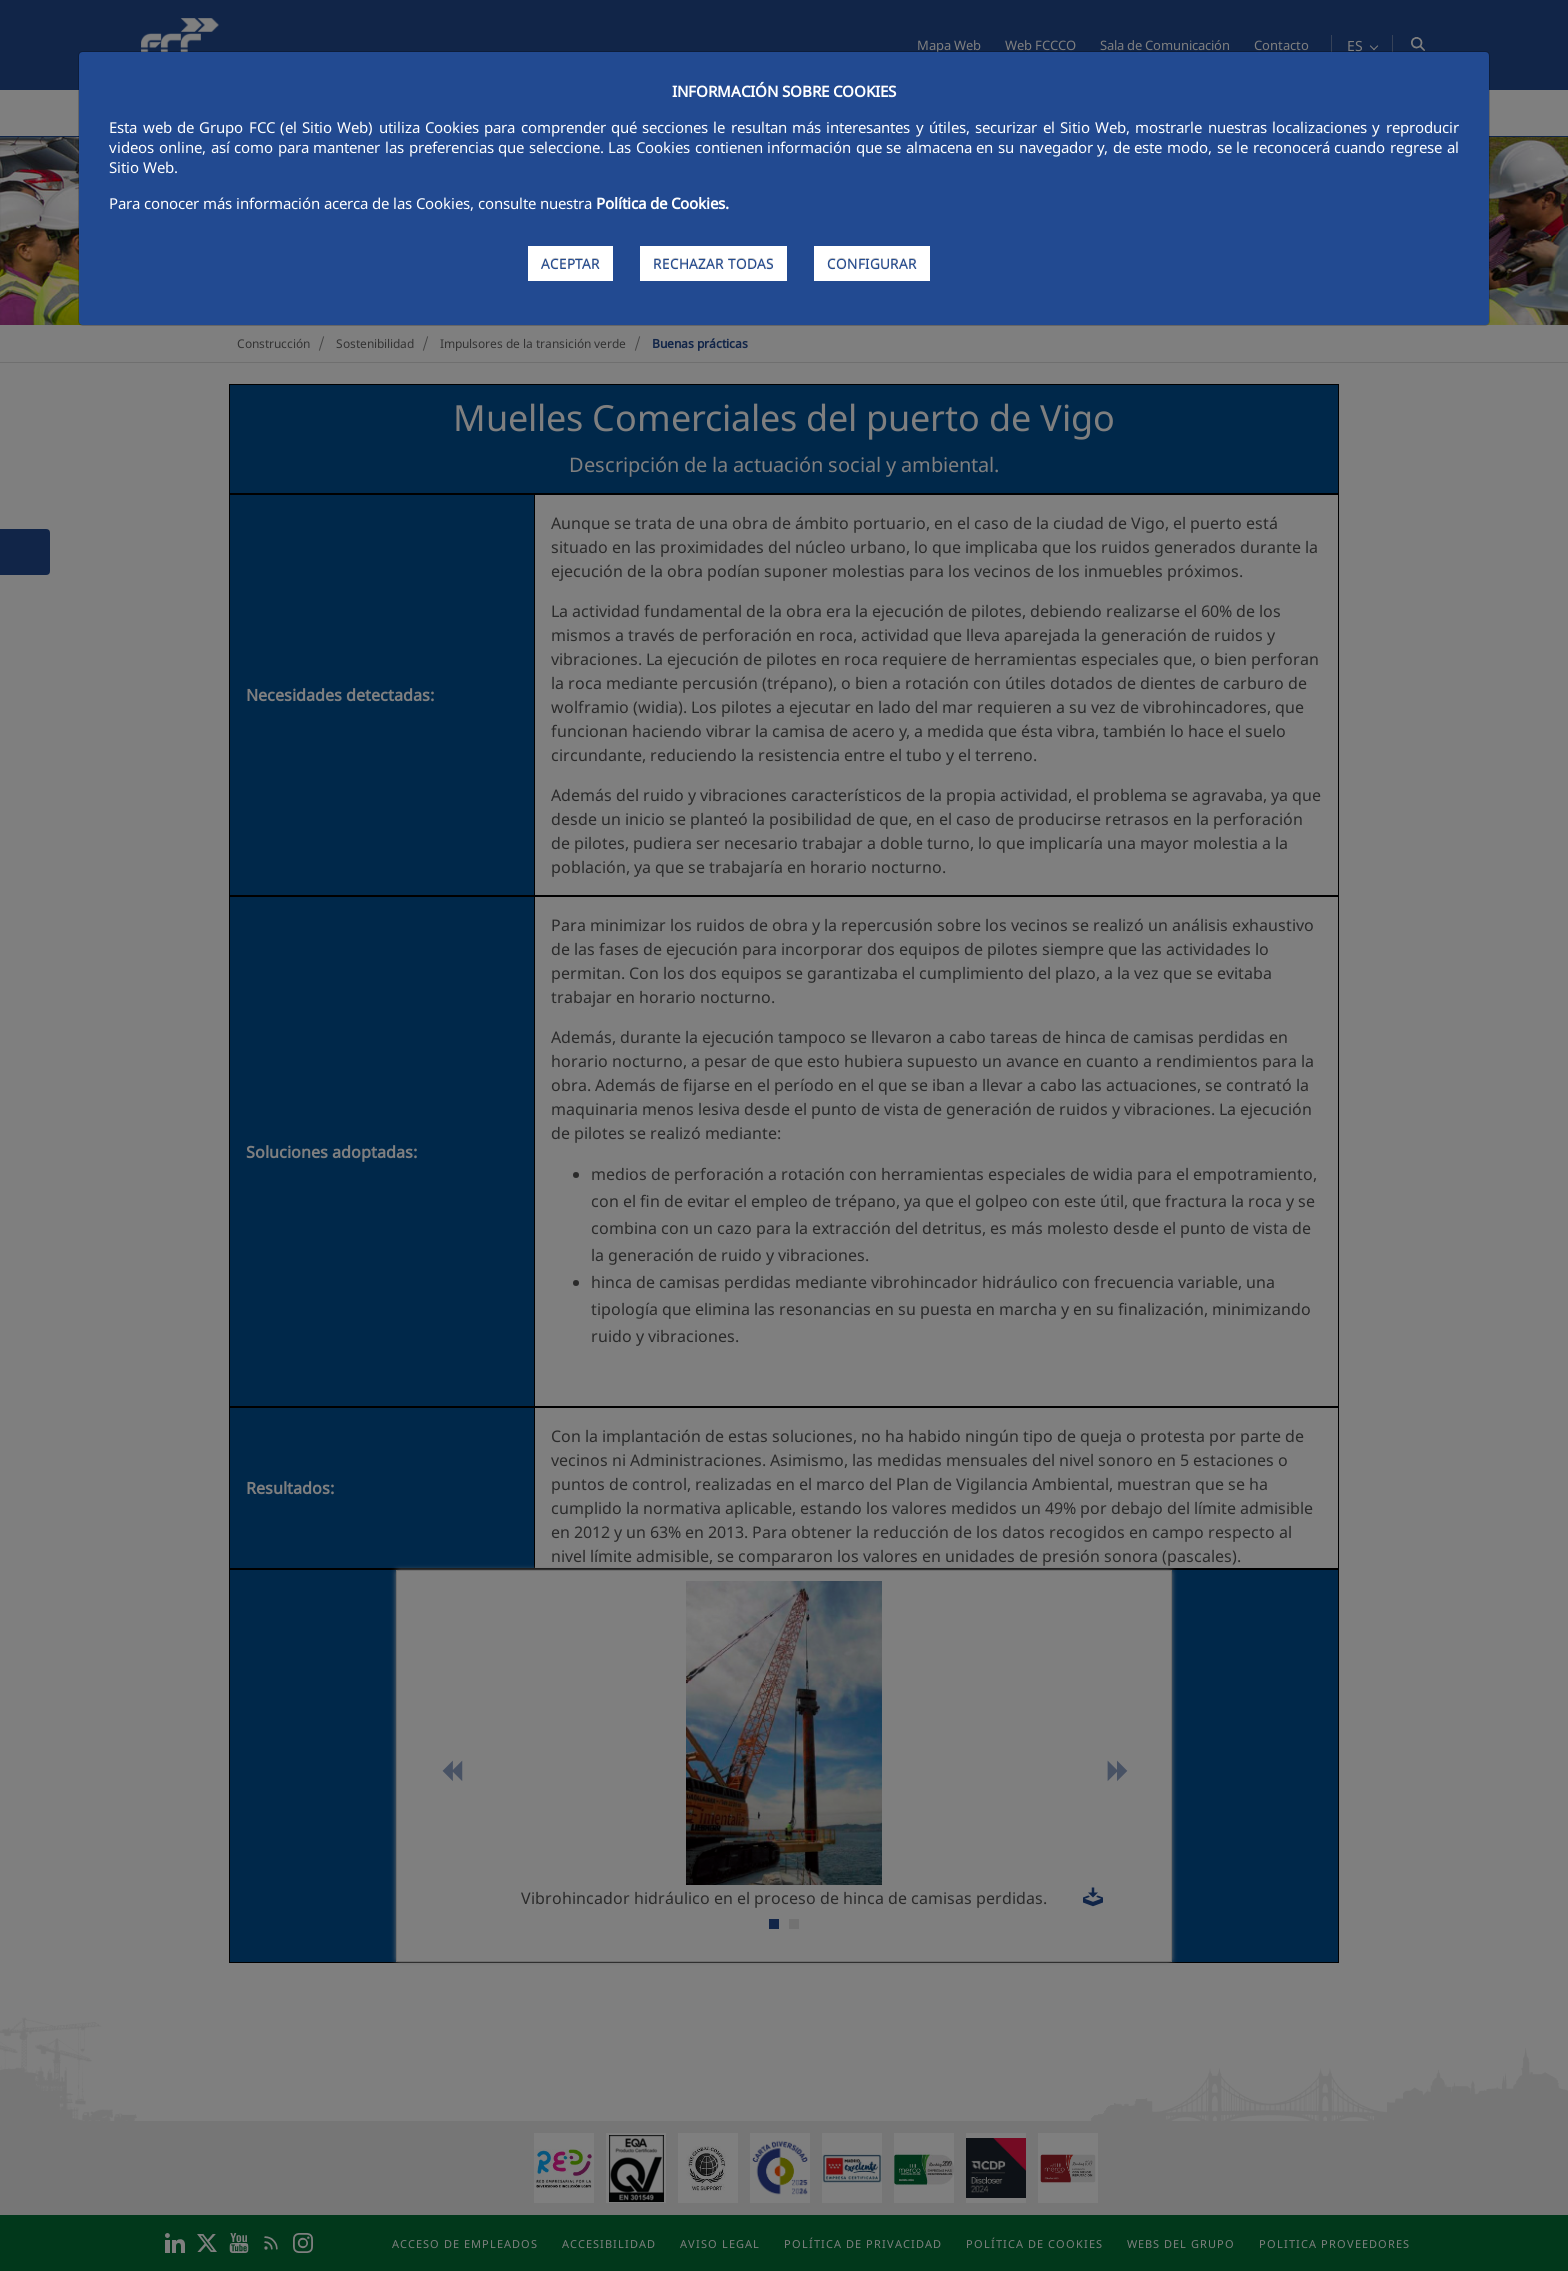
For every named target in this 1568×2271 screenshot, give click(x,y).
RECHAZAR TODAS (713, 263)
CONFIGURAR (872, 263)
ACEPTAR (570, 263)
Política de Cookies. (662, 203)
